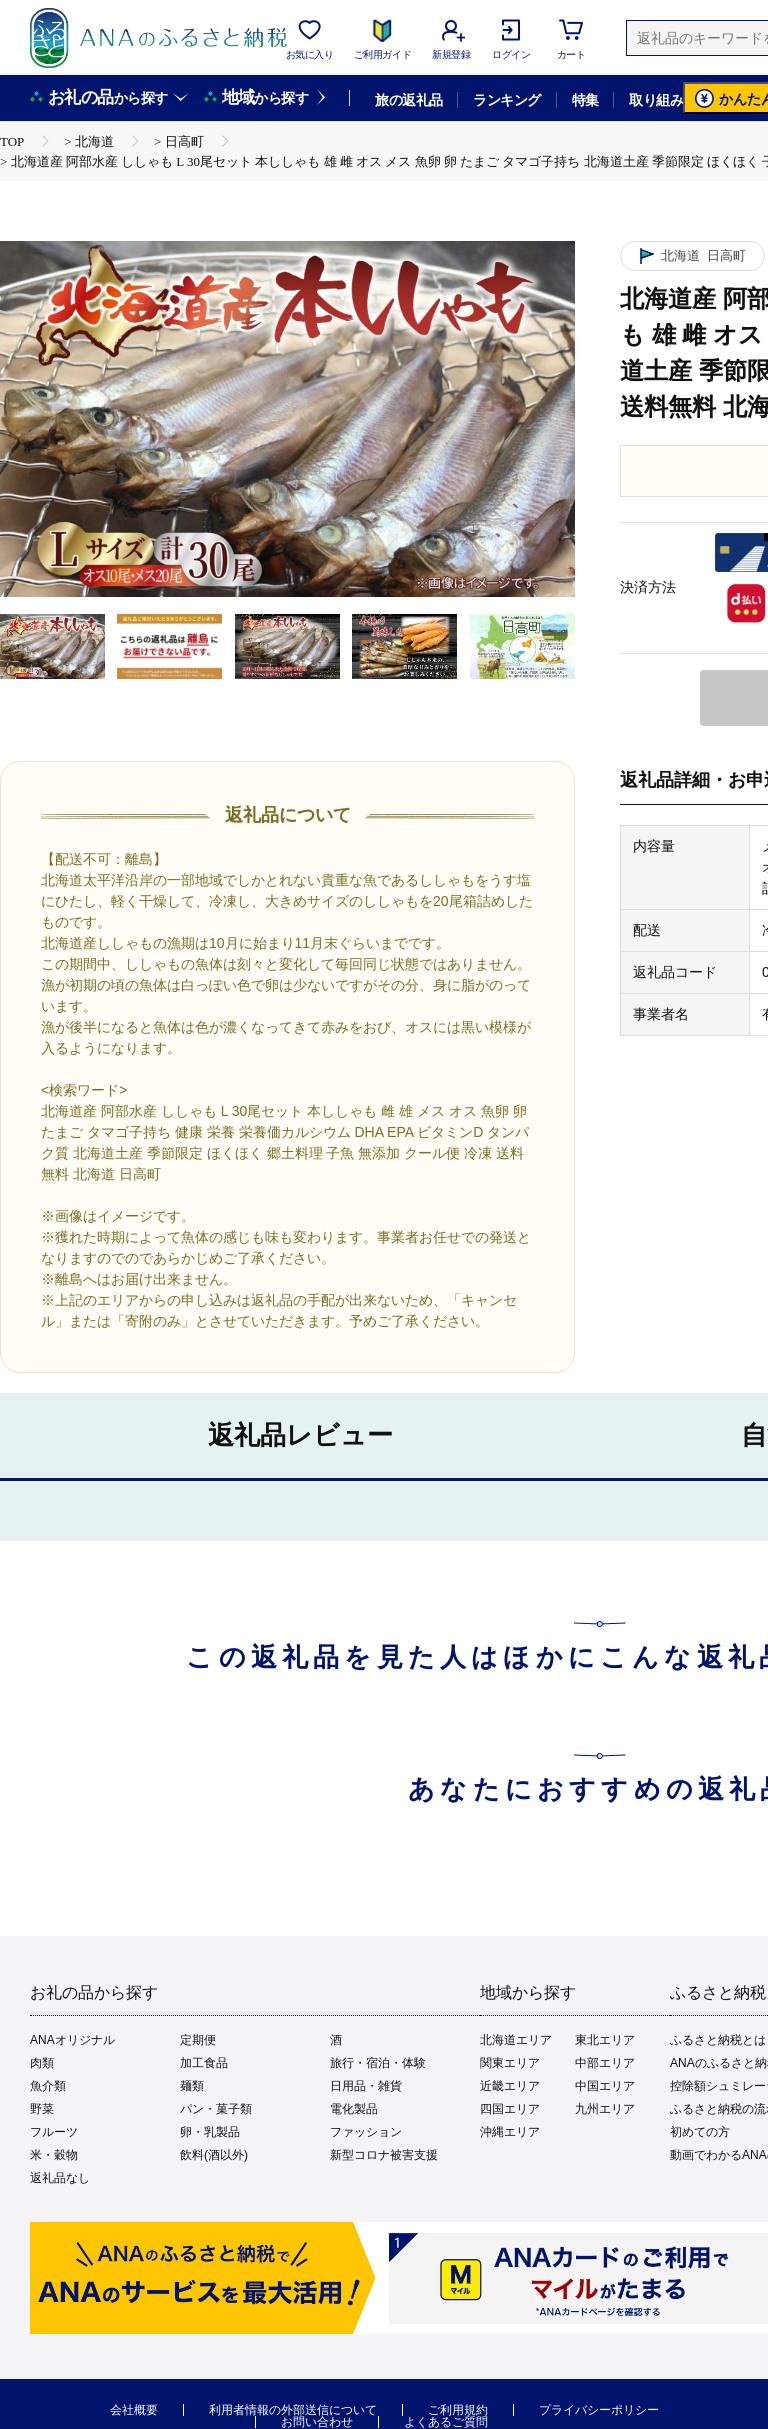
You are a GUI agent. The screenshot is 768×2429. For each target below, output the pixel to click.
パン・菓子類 (216, 2109)
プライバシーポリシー (599, 2410)
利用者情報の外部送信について (293, 2410)
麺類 (192, 2086)
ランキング (506, 100)
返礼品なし (60, 2178)
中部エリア (605, 2063)
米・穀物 (54, 2155)
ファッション (366, 2132)
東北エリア (605, 2040)
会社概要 (134, 2410)
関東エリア (510, 2063)
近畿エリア (510, 2086)
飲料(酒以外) (214, 2155)
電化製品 (354, 2109)
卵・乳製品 (210, 2132)
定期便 (198, 2040)
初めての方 (700, 2132)
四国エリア (510, 2109)
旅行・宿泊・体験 (378, 2063)
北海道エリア (516, 2040)
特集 (585, 100)
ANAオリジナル (72, 2040)
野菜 (42, 2109)
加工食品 (204, 2063)
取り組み (656, 100)
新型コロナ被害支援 (384, 2155)
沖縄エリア (510, 2132)
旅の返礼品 (408, 100)
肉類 (42, 2063)
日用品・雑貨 (366, 2086)
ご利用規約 (458, 2410)
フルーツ (54, 2132)
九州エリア (605, 2109)
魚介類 (48, 2086)
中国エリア (605, 2086)
